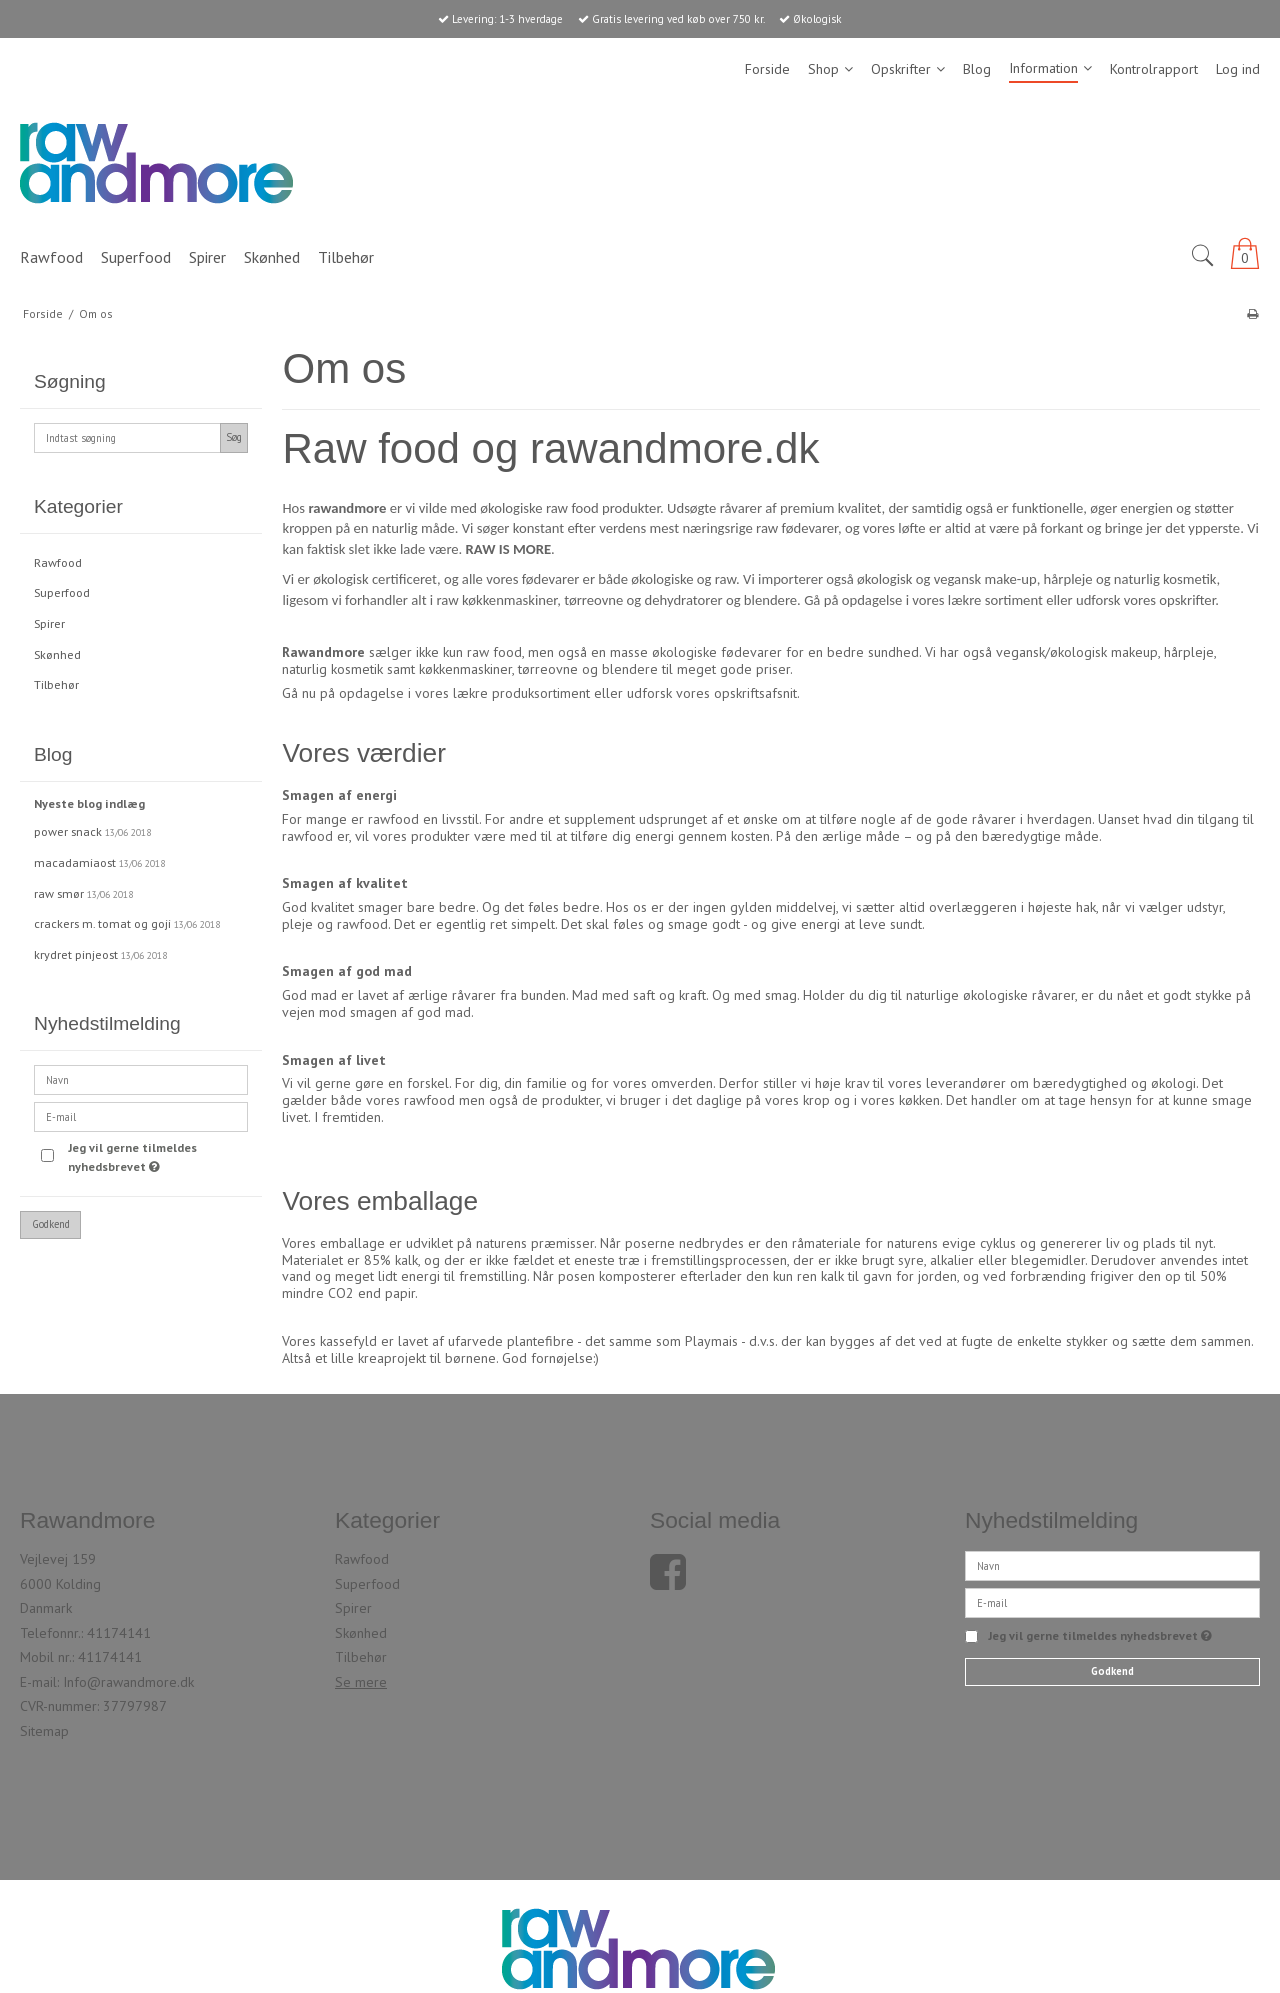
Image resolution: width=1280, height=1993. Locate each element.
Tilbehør (56, 684)
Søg (234, 437)
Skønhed (57, 654)
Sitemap (44, 1731)
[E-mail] (1112, 1602)
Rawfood (58, 562)
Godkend (51, 1224)
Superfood (62, 592)
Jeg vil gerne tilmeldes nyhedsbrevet (156, 1156)
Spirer (49, 623)
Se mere (361, 1682)
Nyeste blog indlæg (89, 803)
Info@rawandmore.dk (128, 1682)
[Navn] (1112, 1565)
